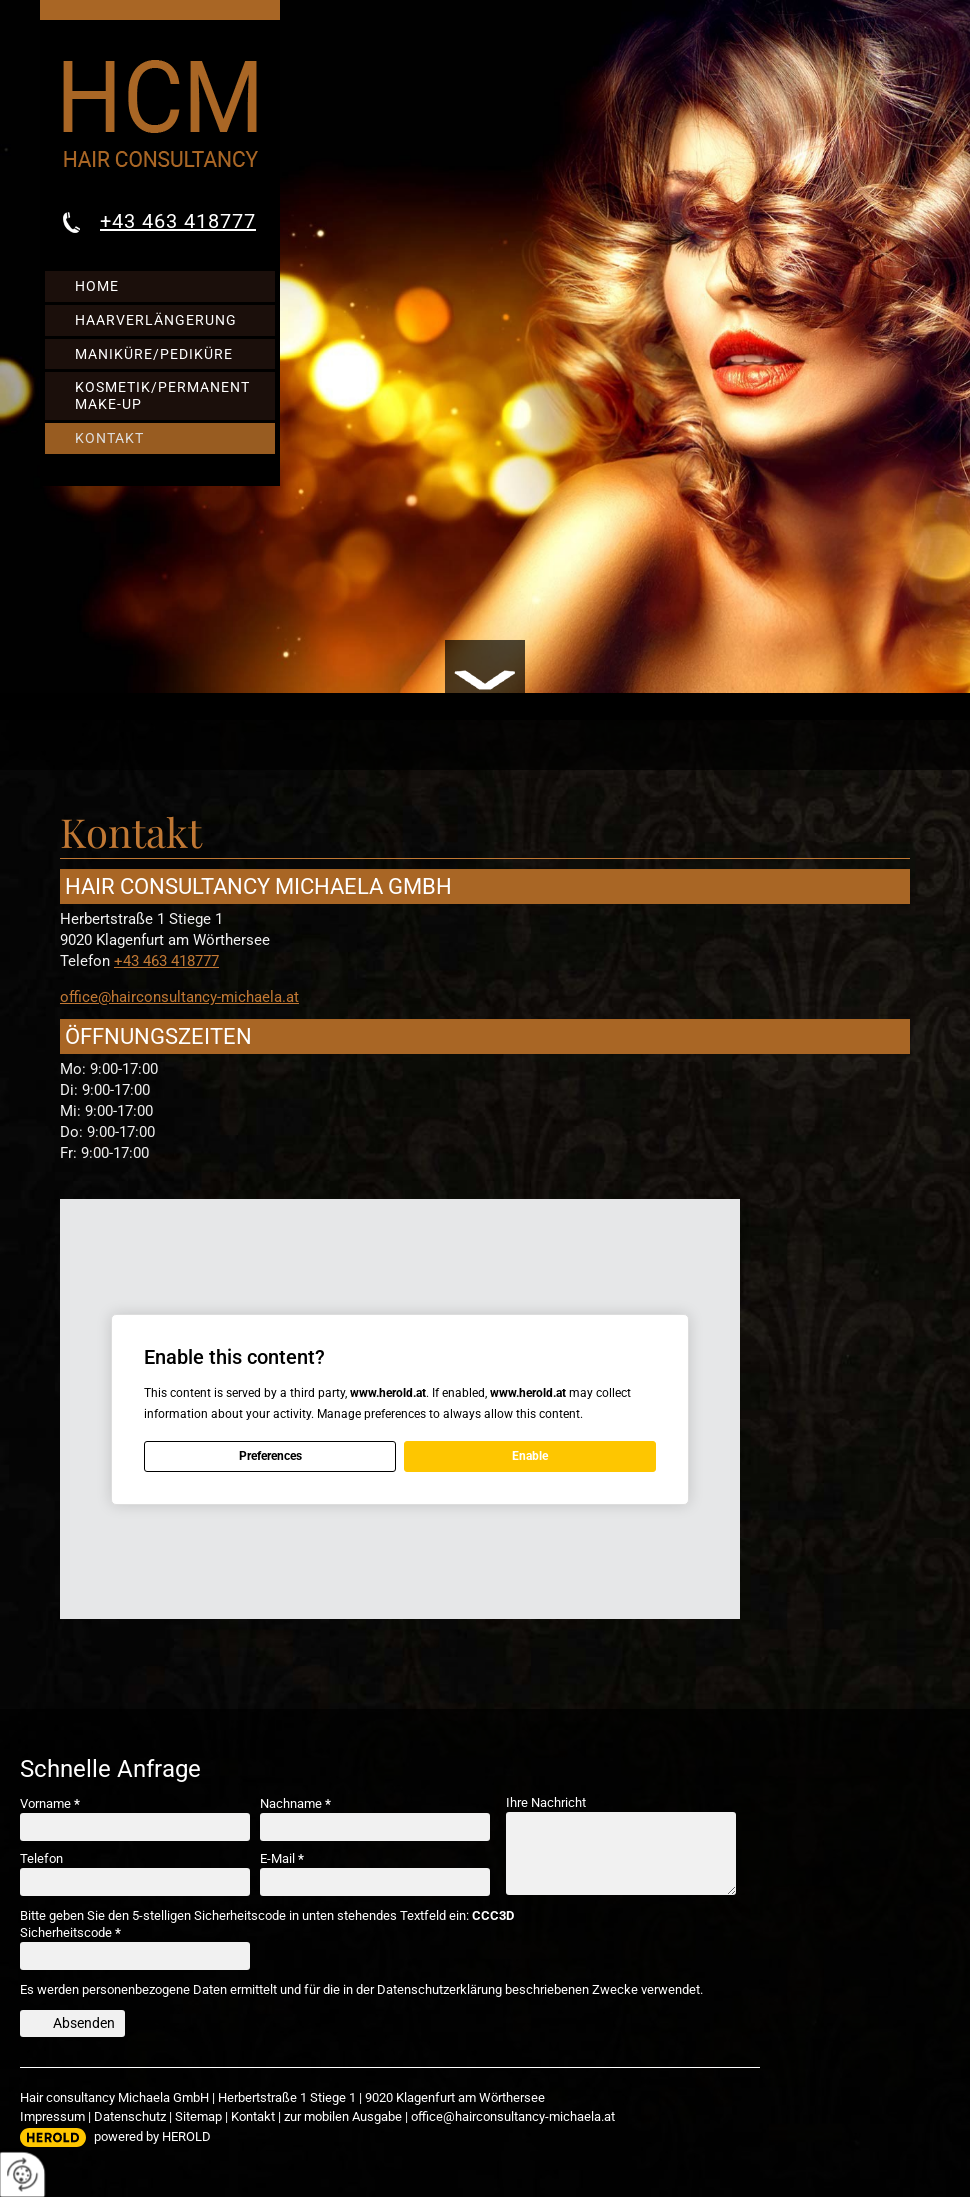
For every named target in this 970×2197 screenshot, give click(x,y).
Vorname (50, 1803)
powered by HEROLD (152, 2136)
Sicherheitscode (70, 1932)
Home (97, 286)
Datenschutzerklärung (439, 1989)
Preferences (270, 1456)
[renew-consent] (22, 2174)
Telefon (41, 1858)
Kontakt (109, 438)
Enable (530, 1456)
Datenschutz (130, 2116)
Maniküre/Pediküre (154, 354)
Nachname (295, 1803)
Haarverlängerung (156, 320)
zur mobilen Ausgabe (343, 2116)
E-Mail (282, 1858)
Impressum (52, 2116)
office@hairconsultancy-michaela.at (179, 997)
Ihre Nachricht (546, 1802)
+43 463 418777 (178, 221)
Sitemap (198, 2116)
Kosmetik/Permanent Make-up (162, 395)
